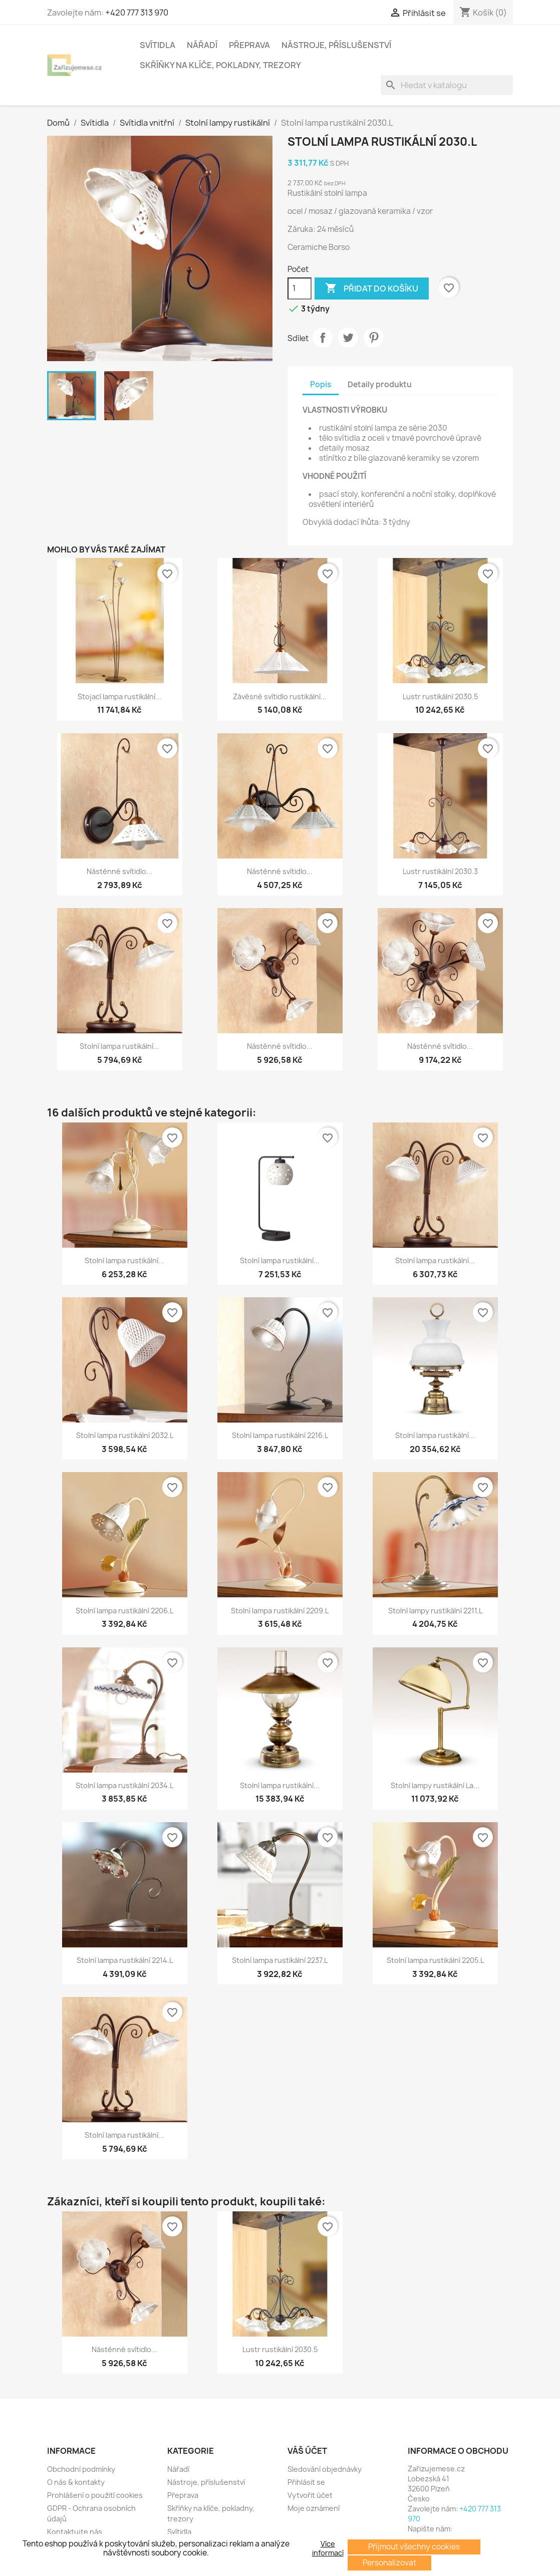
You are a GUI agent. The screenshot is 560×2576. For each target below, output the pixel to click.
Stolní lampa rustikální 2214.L (125, 1960)
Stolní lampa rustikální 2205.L (435, 1960)
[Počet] (300, 288)
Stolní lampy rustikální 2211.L (435, 1610)
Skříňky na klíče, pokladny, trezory (220, 65)
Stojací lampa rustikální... (119, 696)
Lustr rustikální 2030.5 (440, 696)
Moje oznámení (314, 2508)
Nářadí (202, 45)
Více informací (328, 2548)
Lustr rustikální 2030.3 (440, 871)
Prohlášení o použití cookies (95, 2495)
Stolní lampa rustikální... (119, 1046)
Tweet (348, 338)
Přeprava (249, 45)
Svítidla (157, 45)
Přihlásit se (306, 2482)
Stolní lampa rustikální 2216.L (280, 1435)
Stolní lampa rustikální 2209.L (280, 1610)
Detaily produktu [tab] (380, 384)
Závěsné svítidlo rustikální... (280, 696)
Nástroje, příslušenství (336, 45)
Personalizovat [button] (389, 2562)
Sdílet (323, 338)
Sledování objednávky (325, 2469)
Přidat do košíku (371, 288)
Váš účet (307, 2450)
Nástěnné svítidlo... (119, 871)
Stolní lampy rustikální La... (435, 1785)
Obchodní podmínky (81, 2469)
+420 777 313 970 (136, 12)
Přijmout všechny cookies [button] (414, 2546)
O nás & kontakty (76, 2482)
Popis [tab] (320, 384)
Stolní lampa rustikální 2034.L (124, 1785)
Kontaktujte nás (74, 2531)
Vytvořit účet (310, 2495)
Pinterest (374, 338)
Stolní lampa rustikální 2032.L (124, 1435)
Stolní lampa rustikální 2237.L (280, 1960)
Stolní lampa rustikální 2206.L (124, 1610)
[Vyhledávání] (447, 85)
